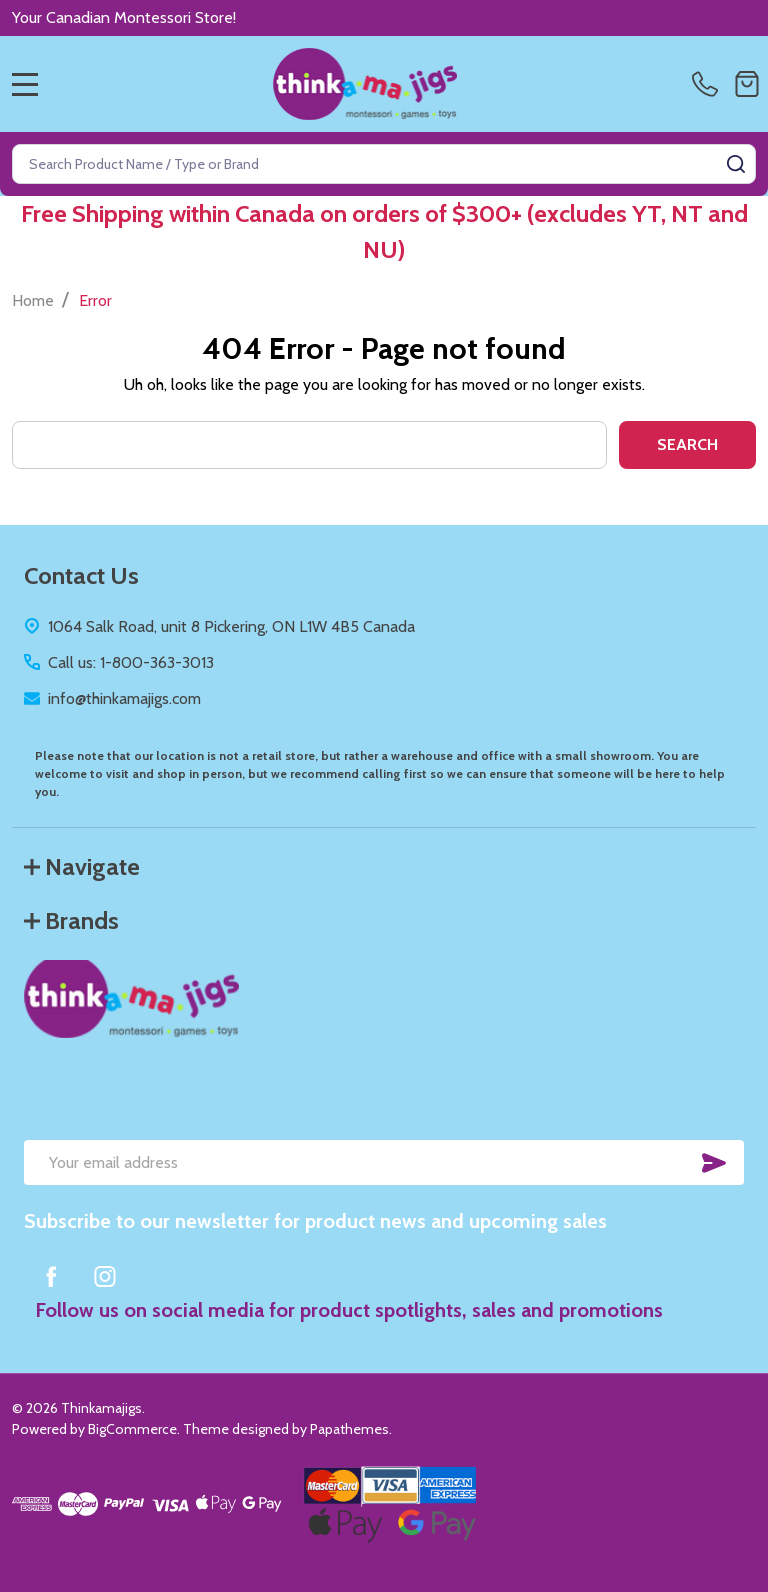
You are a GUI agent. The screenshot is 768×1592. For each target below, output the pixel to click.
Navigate (82, 866)
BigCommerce (132, 1429)
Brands (71, 920)
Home (33, 300)
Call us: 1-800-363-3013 (131, 662)
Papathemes (349, 1429)
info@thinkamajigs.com (124, 698)
